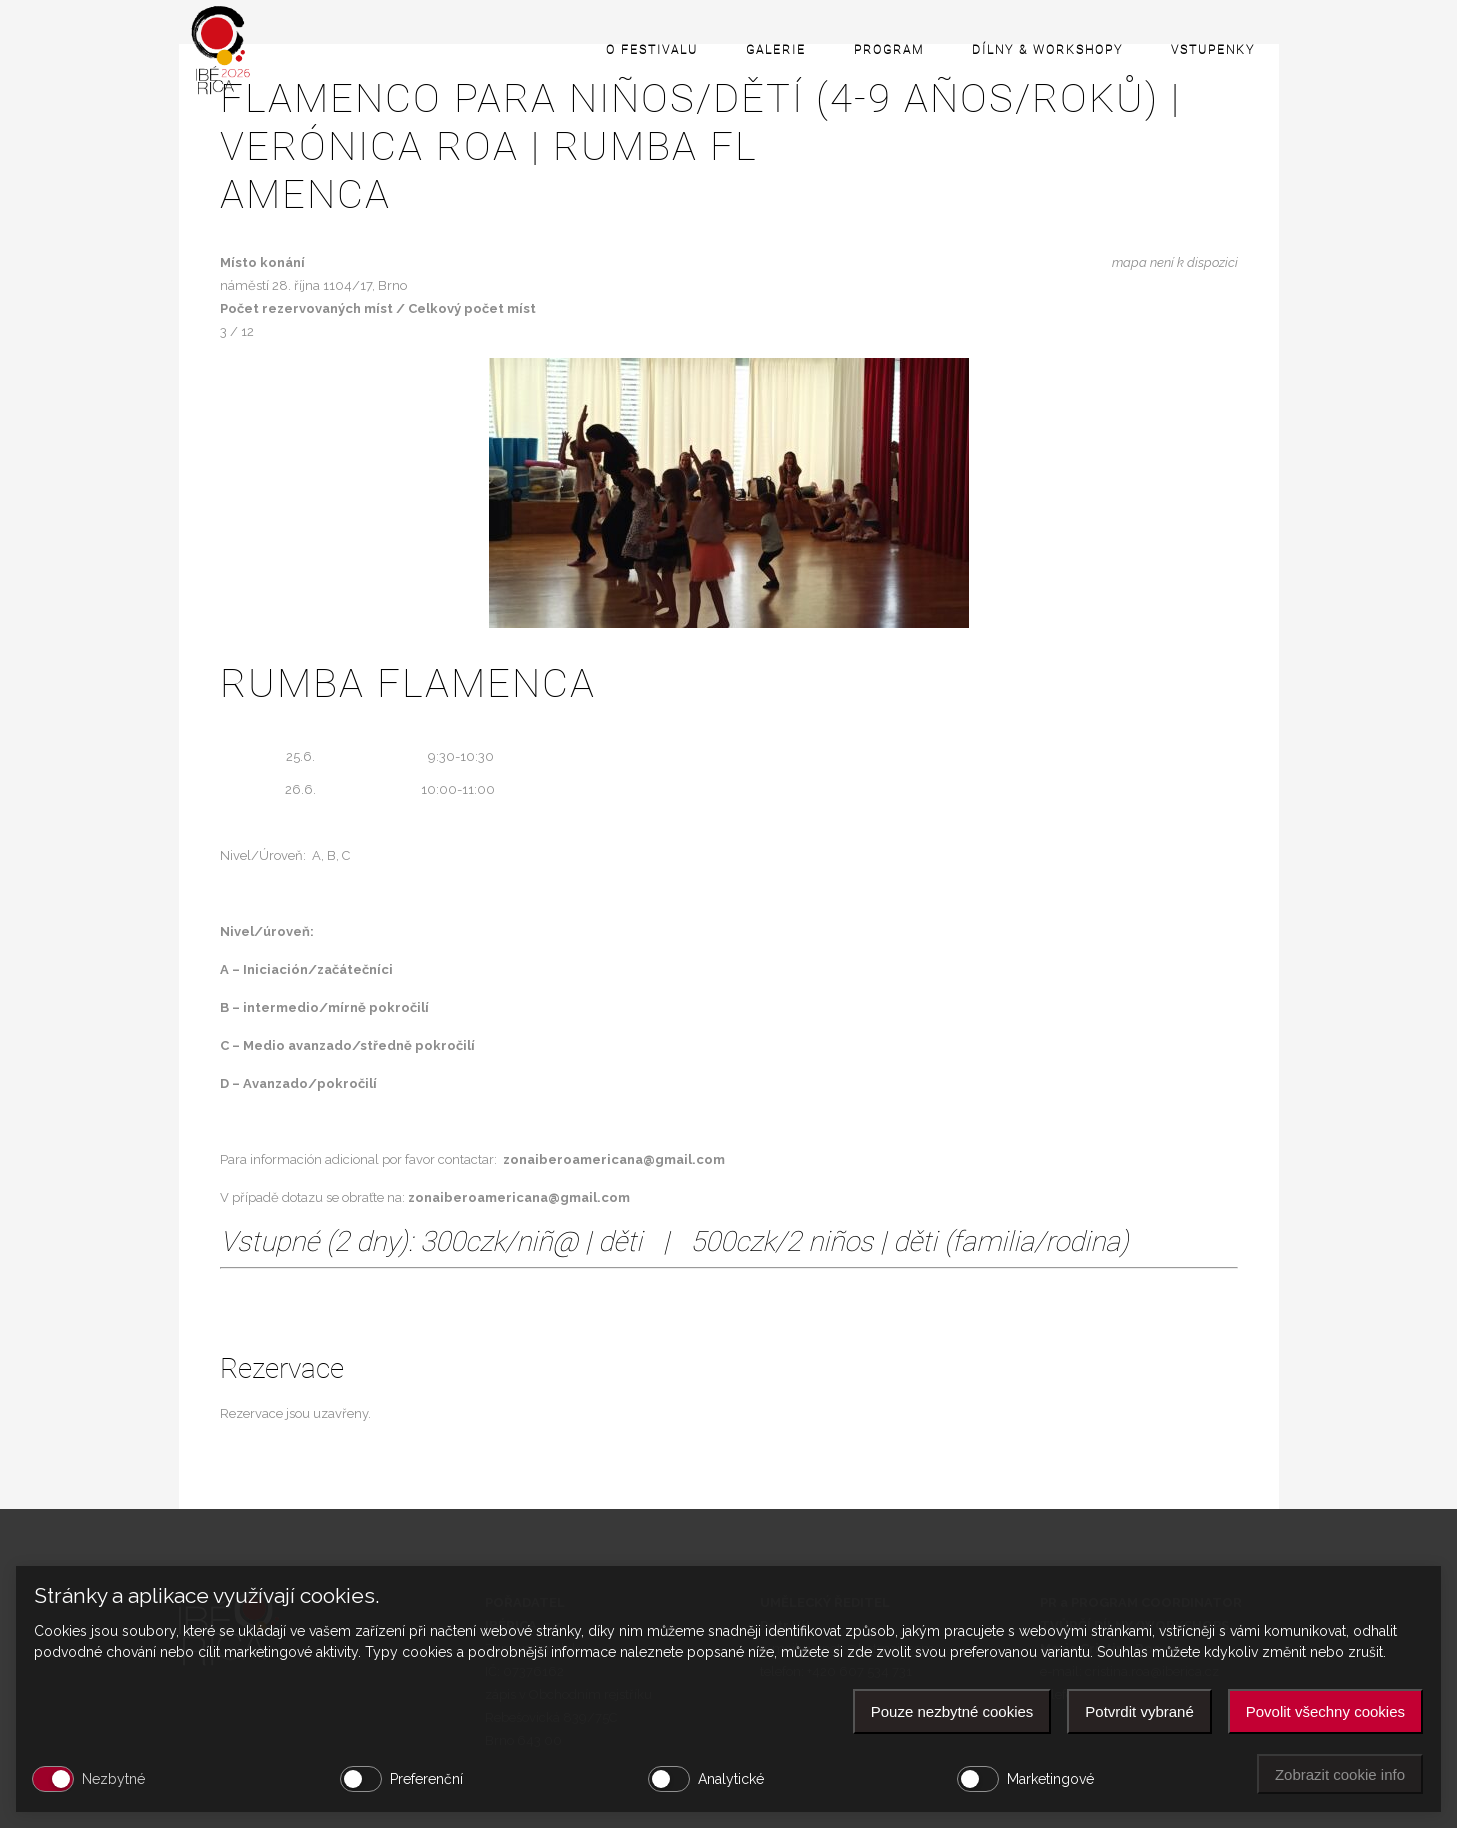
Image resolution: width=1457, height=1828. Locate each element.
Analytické (731, 1779)
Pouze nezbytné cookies (952, 1711)
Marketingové (1050, 1779)
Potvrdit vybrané (1139, 1711)
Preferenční (426, 1779)
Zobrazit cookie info (1340, 1774)
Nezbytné (113, 1779)
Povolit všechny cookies (1325, 1711)
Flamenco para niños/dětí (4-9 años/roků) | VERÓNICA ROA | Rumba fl (729, 147)
